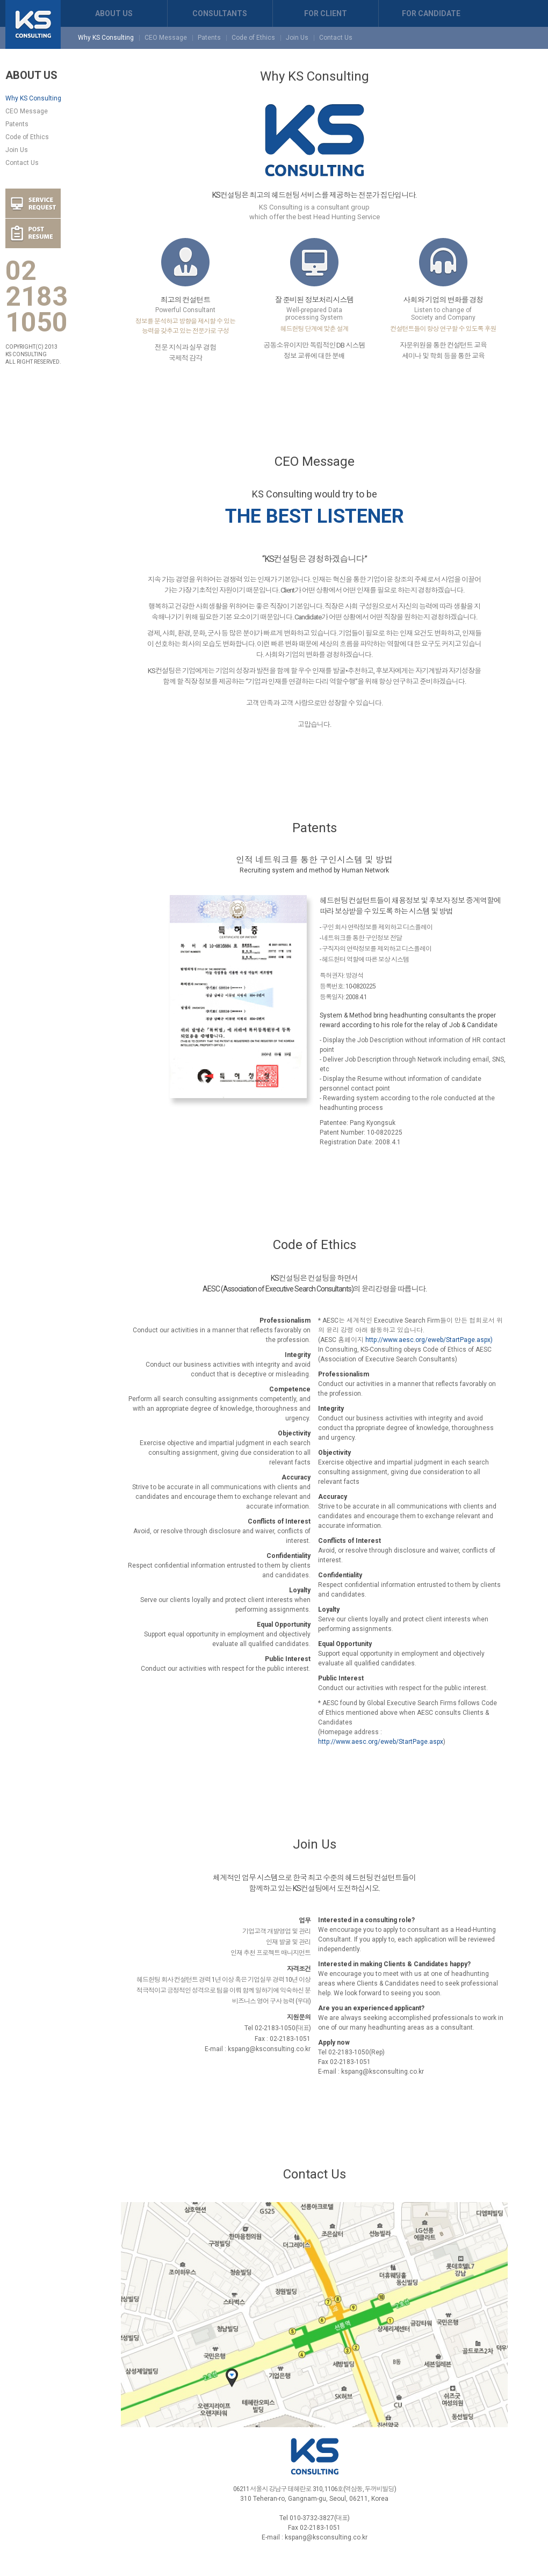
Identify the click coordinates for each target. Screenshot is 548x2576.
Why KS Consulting (106, 37)
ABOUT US (114, 13)
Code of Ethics (253, 37)
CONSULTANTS (219, 13)
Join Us (297, 37)
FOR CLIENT (325, 13)
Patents (209, 37)
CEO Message (166, 37)
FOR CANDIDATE (431, 13)
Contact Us (335, 37)
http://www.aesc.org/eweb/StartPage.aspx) (429, 1340)
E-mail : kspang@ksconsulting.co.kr (258, 2049)
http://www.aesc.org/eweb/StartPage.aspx (380, 1741)
